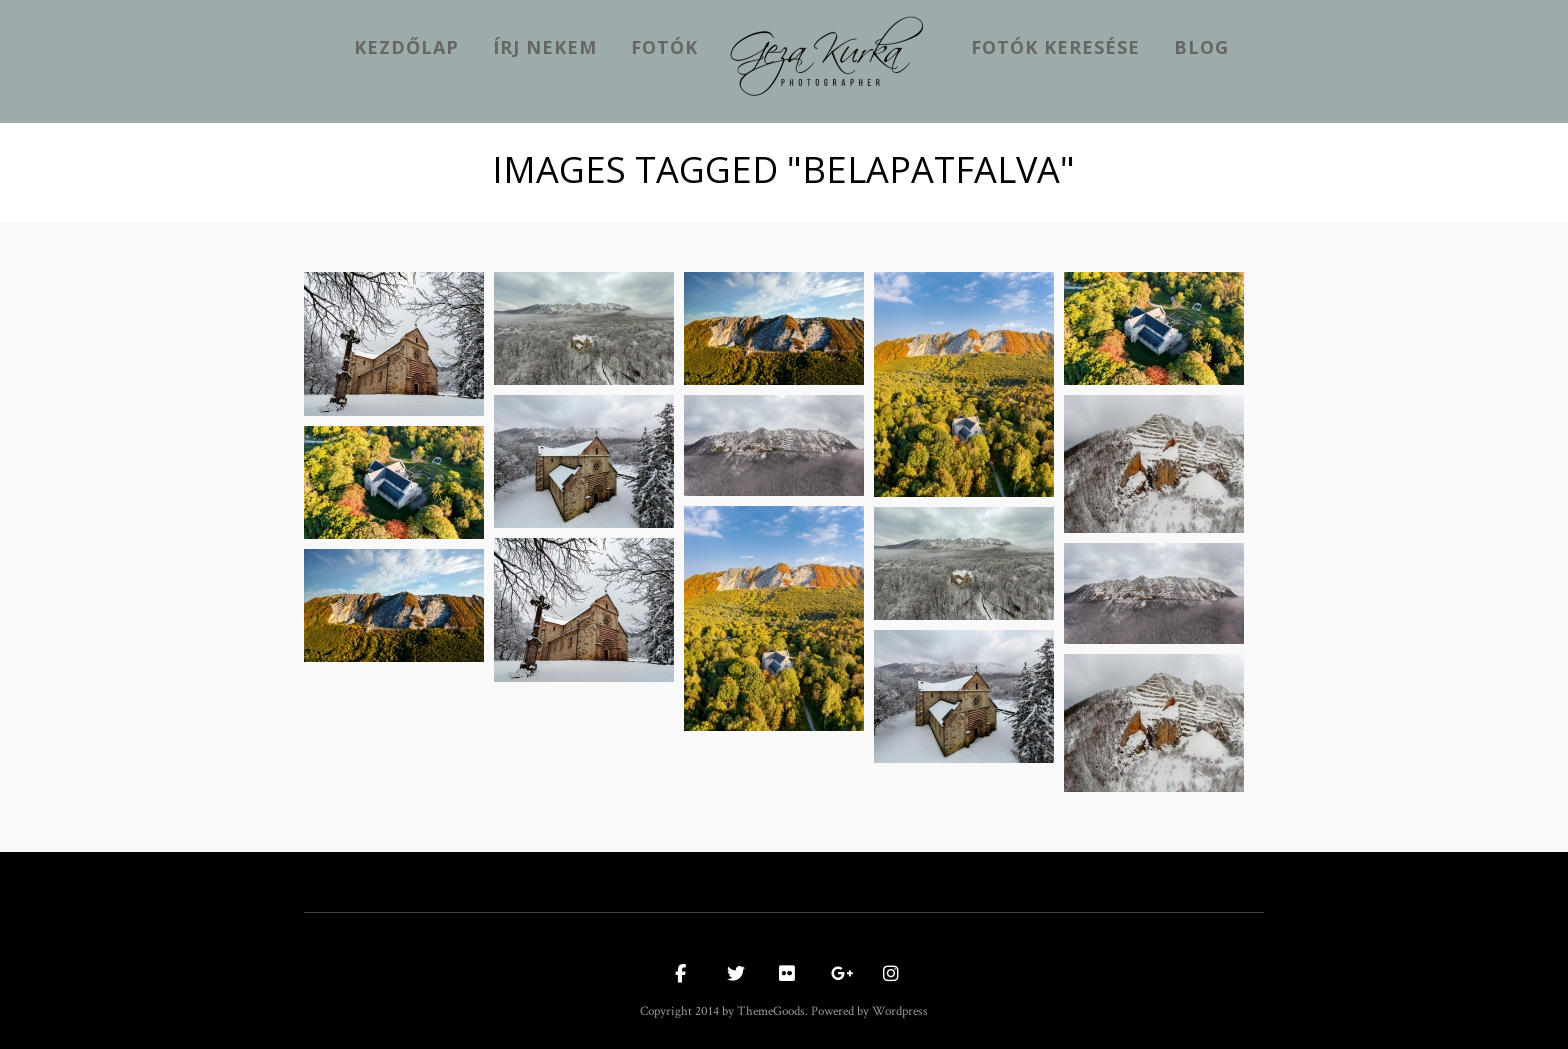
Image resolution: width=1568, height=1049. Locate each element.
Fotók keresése (1055, 47)
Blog (1201, 47)
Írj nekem (545, 47)
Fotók (664, 47)
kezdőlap (406, 47)
